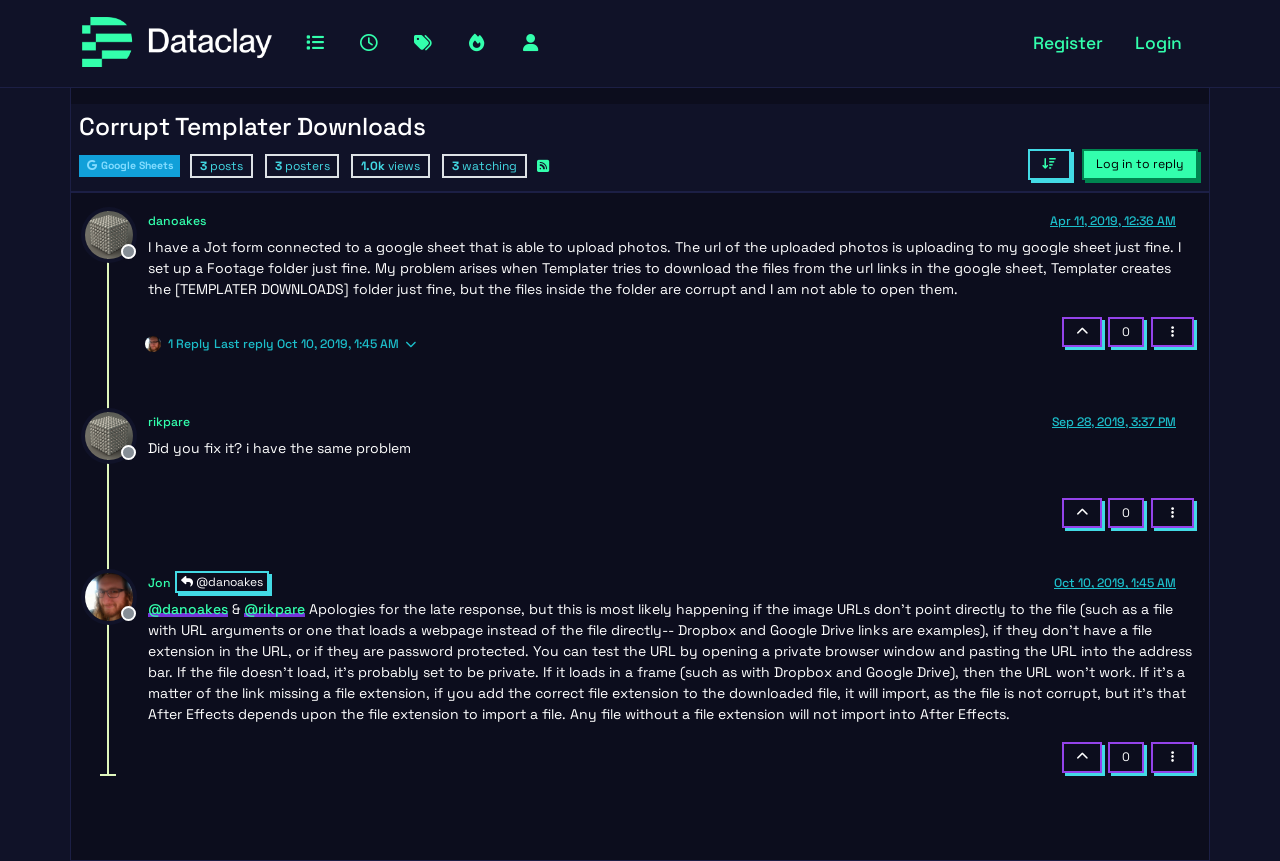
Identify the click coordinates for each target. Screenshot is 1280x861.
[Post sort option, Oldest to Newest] (1049, 164)
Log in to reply (1140, 164)
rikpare (169, 422)
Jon (159, 583)
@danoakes (222, 582)
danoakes (177, 221)
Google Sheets (129, 165)
